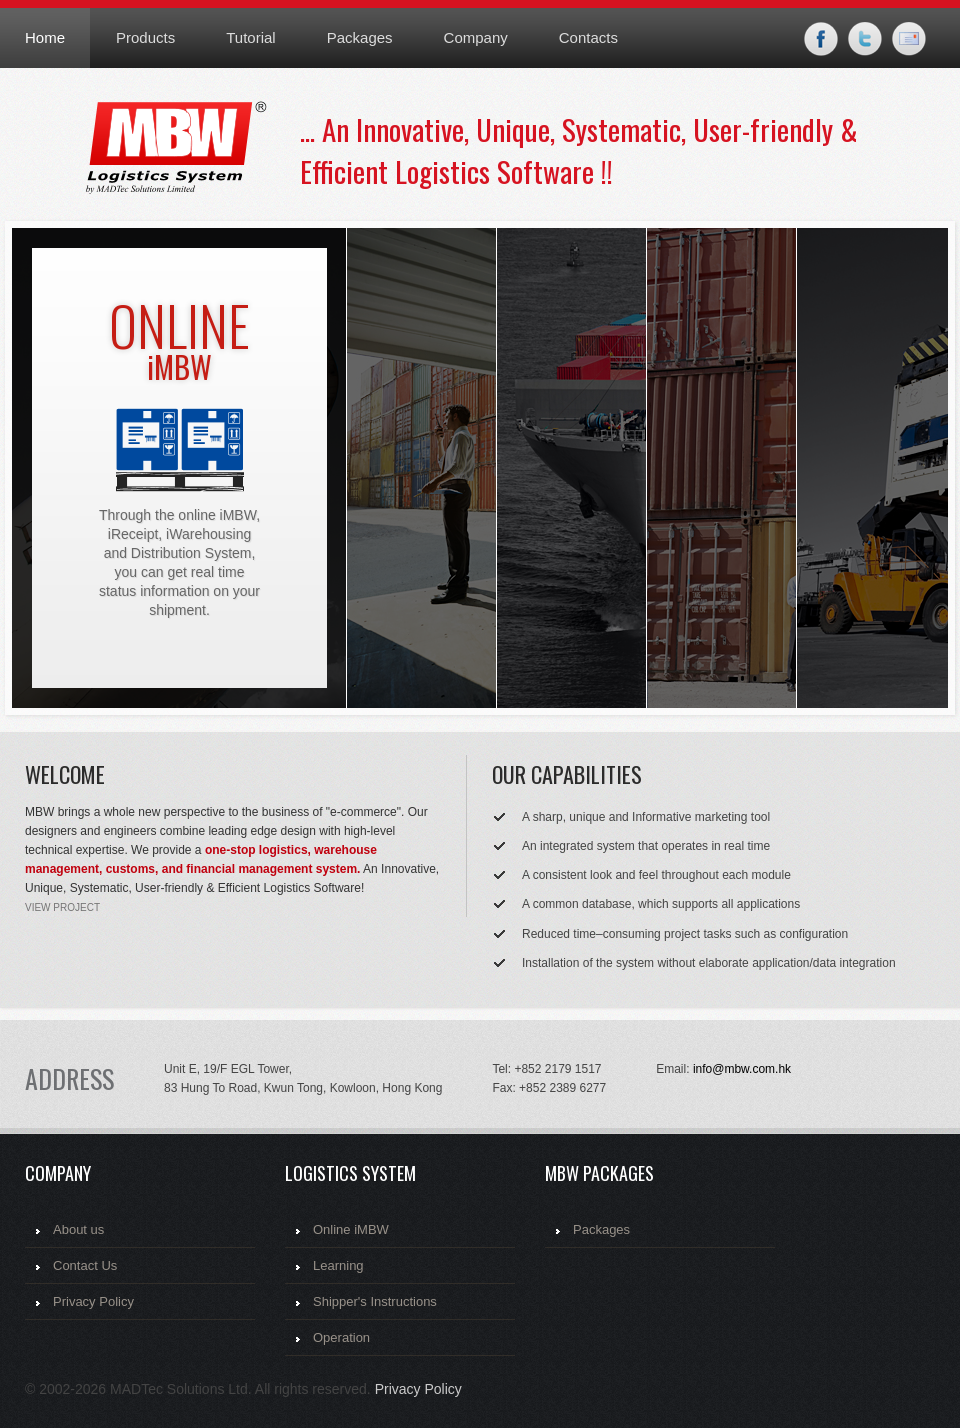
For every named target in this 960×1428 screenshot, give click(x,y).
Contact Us (85, 1265)
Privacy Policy (93, 1301)
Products (145, 37)
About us (78, 1229)
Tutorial (250, 37)
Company (476, 37)
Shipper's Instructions (375, 1301)
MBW (192, 151)
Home (45, 37)
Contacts (588, 37)
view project (62, 907)
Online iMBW (351, 1229)
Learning (338, 1265)
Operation (341, 1337)
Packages (360, 37)
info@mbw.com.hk (742, 1069)
